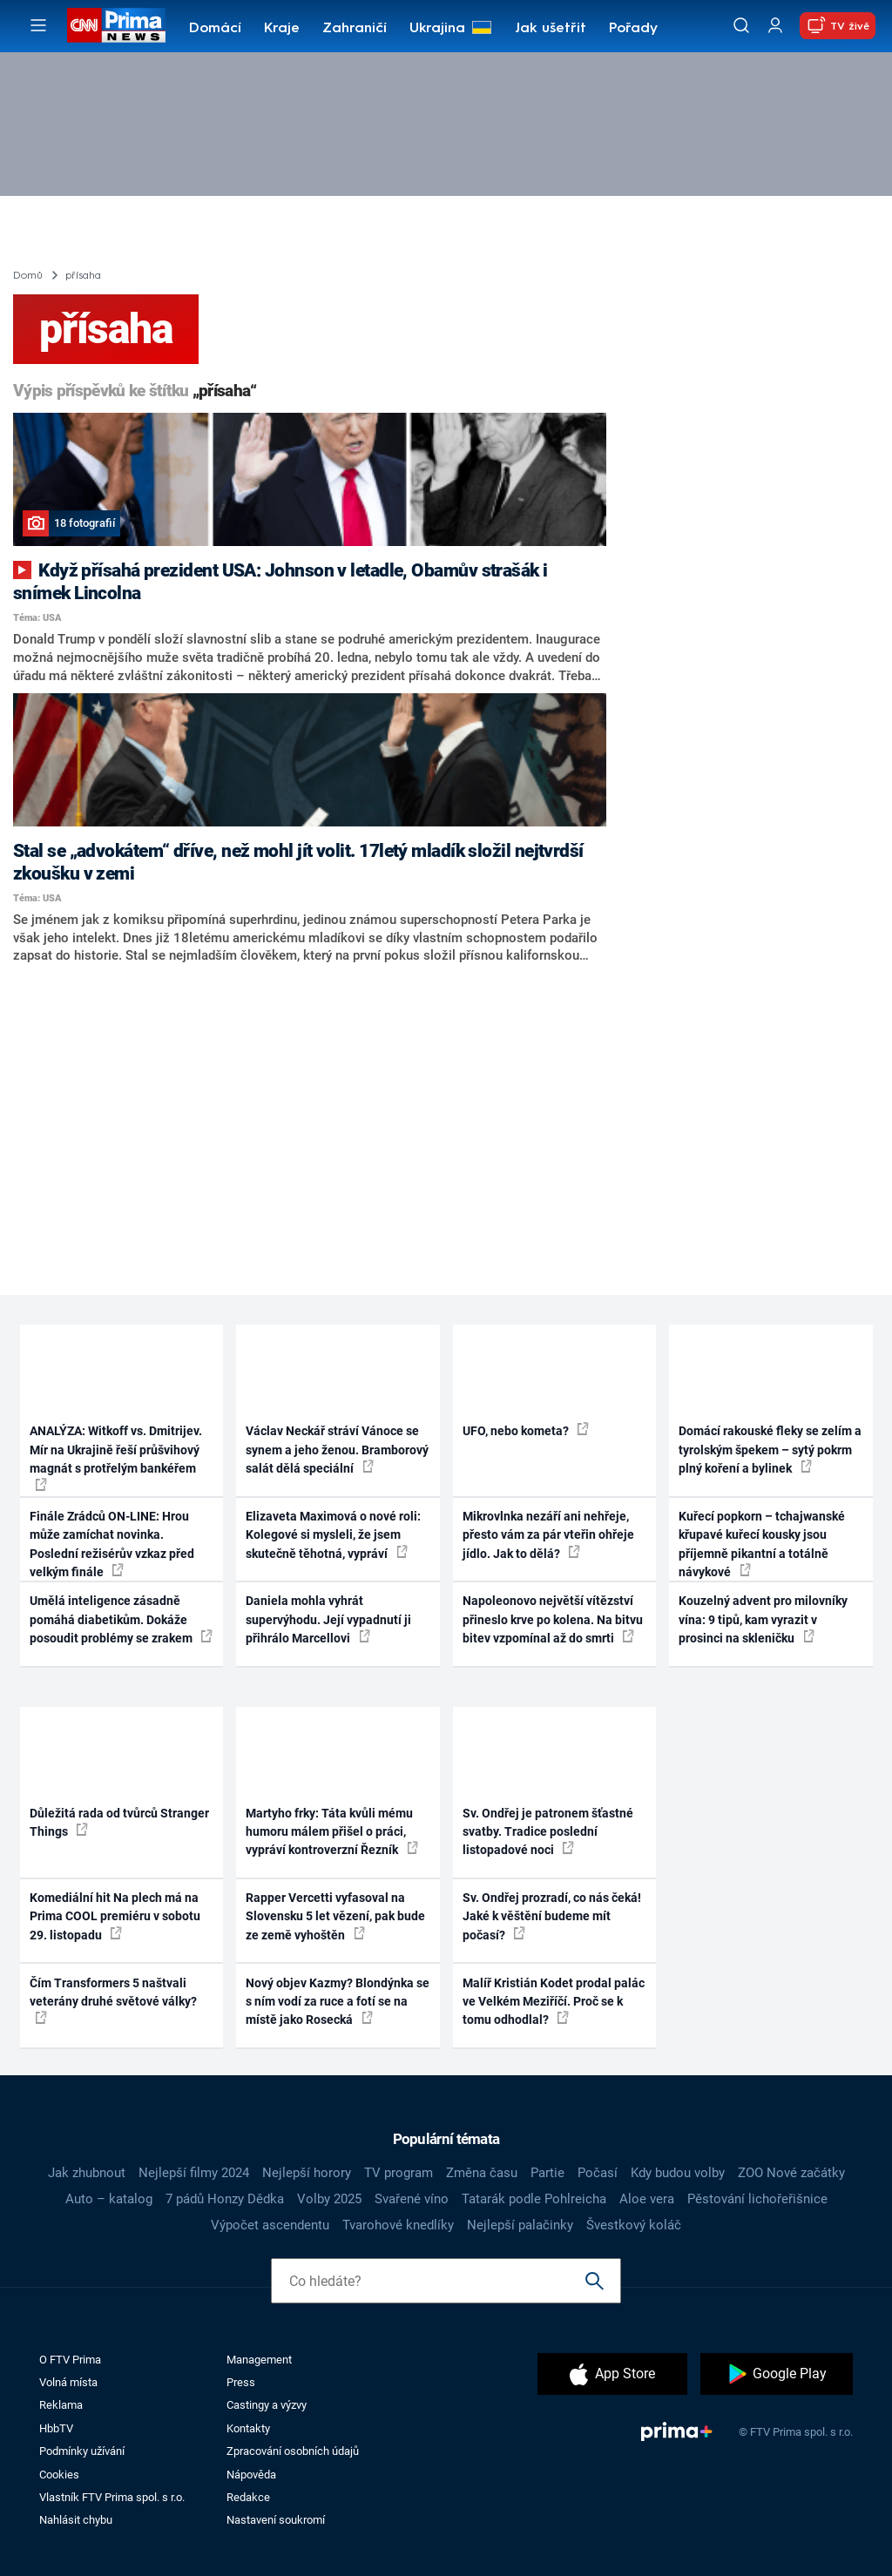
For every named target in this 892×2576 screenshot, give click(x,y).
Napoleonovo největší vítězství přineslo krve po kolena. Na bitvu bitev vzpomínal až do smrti (553, 1619)
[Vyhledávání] (741, 25)
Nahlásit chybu (75, 2519)
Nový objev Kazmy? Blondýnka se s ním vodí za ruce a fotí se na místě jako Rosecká (337, 2001)
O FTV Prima (70, 2359)
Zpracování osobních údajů (292, 2451)
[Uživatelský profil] (775, 26)
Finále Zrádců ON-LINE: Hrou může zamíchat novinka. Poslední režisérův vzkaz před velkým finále (112, 1544)
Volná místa (68, 2382)
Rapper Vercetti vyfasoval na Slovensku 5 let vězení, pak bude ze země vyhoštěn (335, 1916)
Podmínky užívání (82, 2451)
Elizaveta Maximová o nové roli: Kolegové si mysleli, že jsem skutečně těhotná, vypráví (333, 1535)
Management (259, 2359)
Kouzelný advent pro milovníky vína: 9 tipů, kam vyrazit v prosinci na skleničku (763, 1619)
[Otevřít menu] (38, 25)
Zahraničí (354, 29)
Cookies (59, 2474)
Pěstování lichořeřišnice (757, 2199)
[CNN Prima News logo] (116, 25)
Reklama (61, 2404)
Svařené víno (412, 2199)
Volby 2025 (329, 2199)
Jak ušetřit (550, 29)
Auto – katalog (108, 2199)
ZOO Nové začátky (791, 2173)
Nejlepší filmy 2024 (194, 2173)
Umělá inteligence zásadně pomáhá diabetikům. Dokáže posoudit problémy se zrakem (121, 1619)
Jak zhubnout (86, 2173)
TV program (398, 2173)
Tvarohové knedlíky (398, 2225)
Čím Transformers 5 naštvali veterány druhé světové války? (113, 2000)
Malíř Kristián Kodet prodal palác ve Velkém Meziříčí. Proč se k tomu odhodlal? (554, 2001)
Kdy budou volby (678, 2173)
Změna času (481, 2173)
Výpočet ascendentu (270, 2225)
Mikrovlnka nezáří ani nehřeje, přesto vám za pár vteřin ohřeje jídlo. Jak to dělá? (548, 1535)
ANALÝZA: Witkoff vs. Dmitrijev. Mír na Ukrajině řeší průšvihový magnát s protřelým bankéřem (116, 1457)
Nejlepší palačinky (520, 2225)
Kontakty (248, 2428)
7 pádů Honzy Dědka (225, 2199)
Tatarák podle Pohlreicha (534, 2199)
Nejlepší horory (306, 2173)
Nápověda (251, 2474)
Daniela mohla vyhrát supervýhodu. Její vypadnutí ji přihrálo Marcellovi (328, 1619)
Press (240, 2382)
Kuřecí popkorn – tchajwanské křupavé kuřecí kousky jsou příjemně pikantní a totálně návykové (762, 1544)
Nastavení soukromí (275, 2519)
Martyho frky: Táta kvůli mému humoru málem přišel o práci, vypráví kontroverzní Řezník (332, 1832)
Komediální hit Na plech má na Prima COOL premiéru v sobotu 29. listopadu (115, 1916)
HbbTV (56, 2428)
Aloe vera (646, 2199)
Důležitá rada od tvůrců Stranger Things (119, 1822)
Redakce (248, 2497)
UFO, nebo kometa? (526, 1430)
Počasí (598, 2173)
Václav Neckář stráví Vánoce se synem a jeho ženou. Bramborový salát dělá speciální (337, 1449)
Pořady (633, 29)
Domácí (215, 29)
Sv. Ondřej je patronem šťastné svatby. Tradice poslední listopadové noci (548, 1832)
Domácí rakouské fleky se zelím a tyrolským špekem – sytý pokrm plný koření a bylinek (770, 1449)
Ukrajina (437, 29)
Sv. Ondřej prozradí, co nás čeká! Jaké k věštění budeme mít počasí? (552, 1916)
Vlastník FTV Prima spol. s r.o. (112, 2497)
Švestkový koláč (633, 2225)
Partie (547, 2173)
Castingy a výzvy (266, 2404)
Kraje (282, 29)
